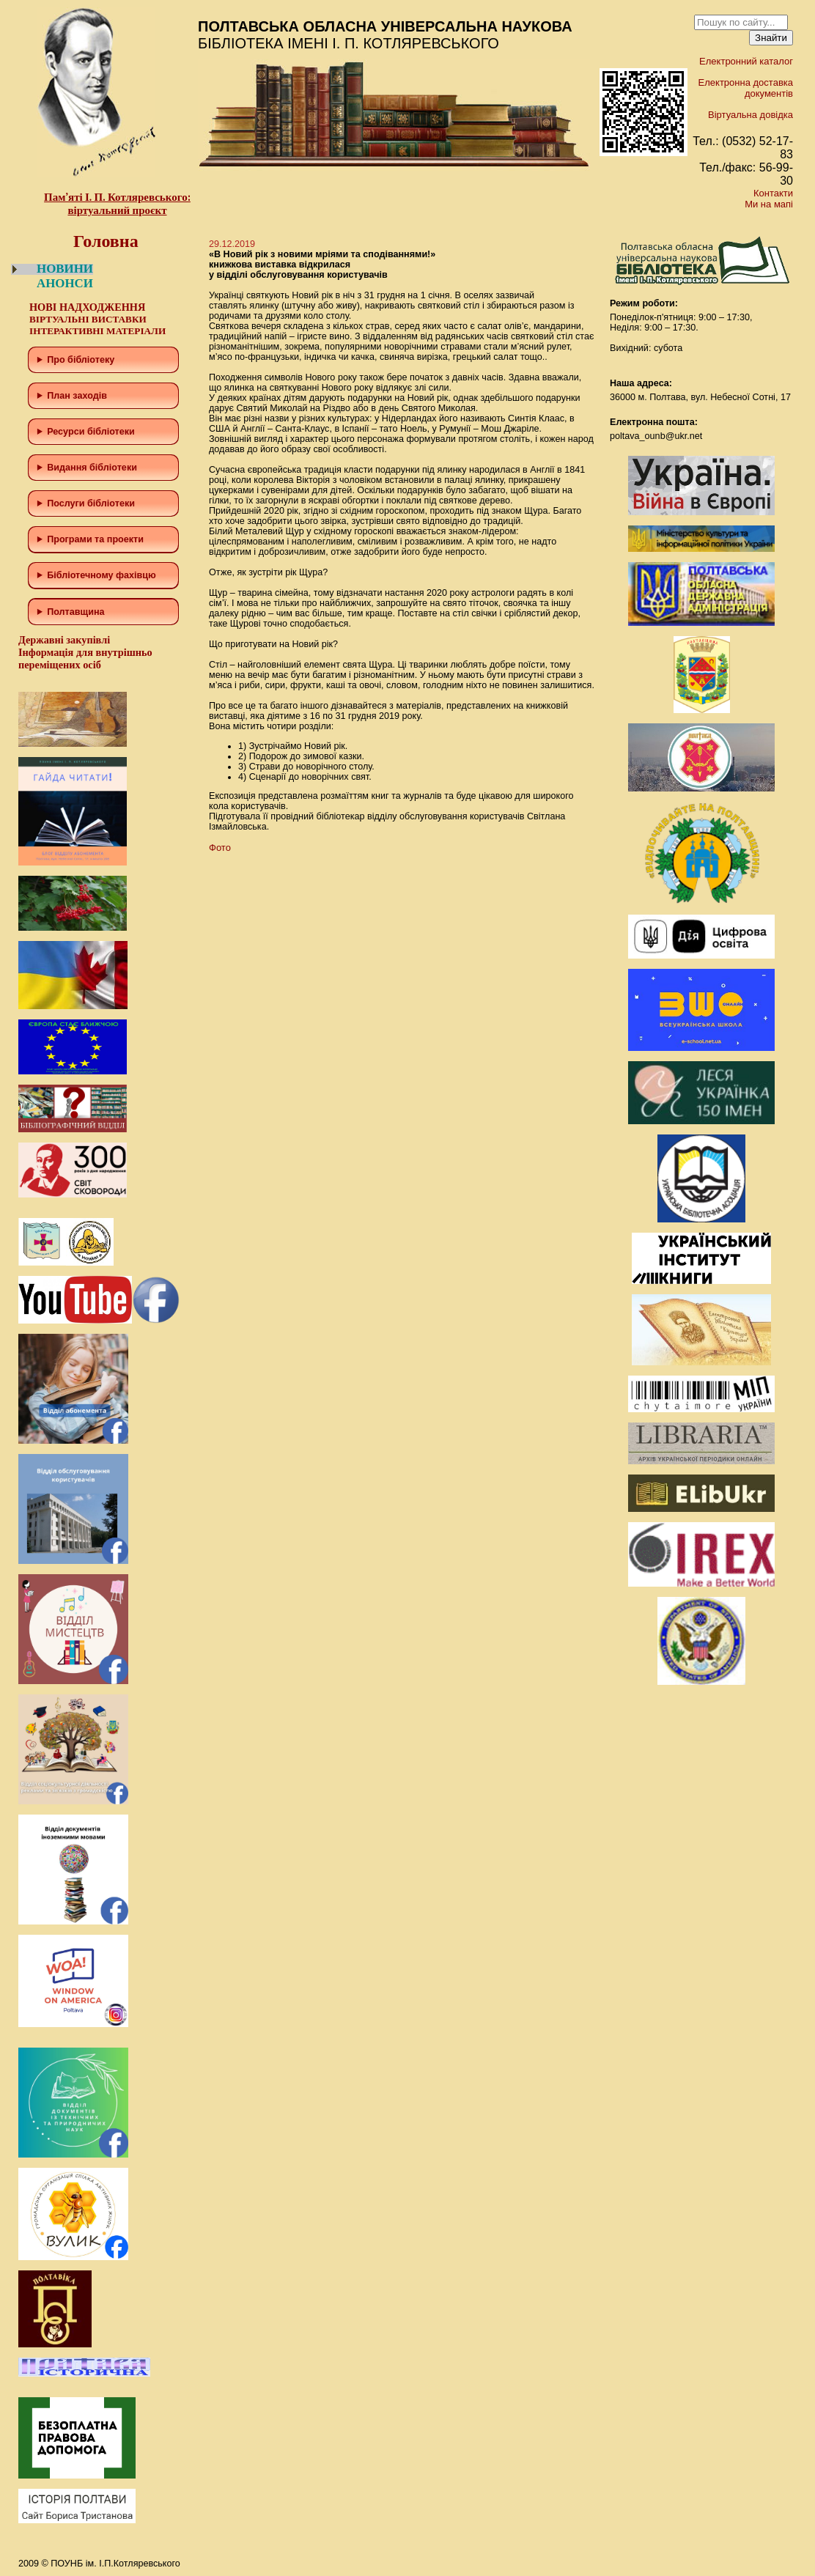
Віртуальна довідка (750, 114)
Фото (220, 847)
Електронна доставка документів (745, 88)
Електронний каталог (746, 61)
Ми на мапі (769, 204)
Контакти (773, 193)
